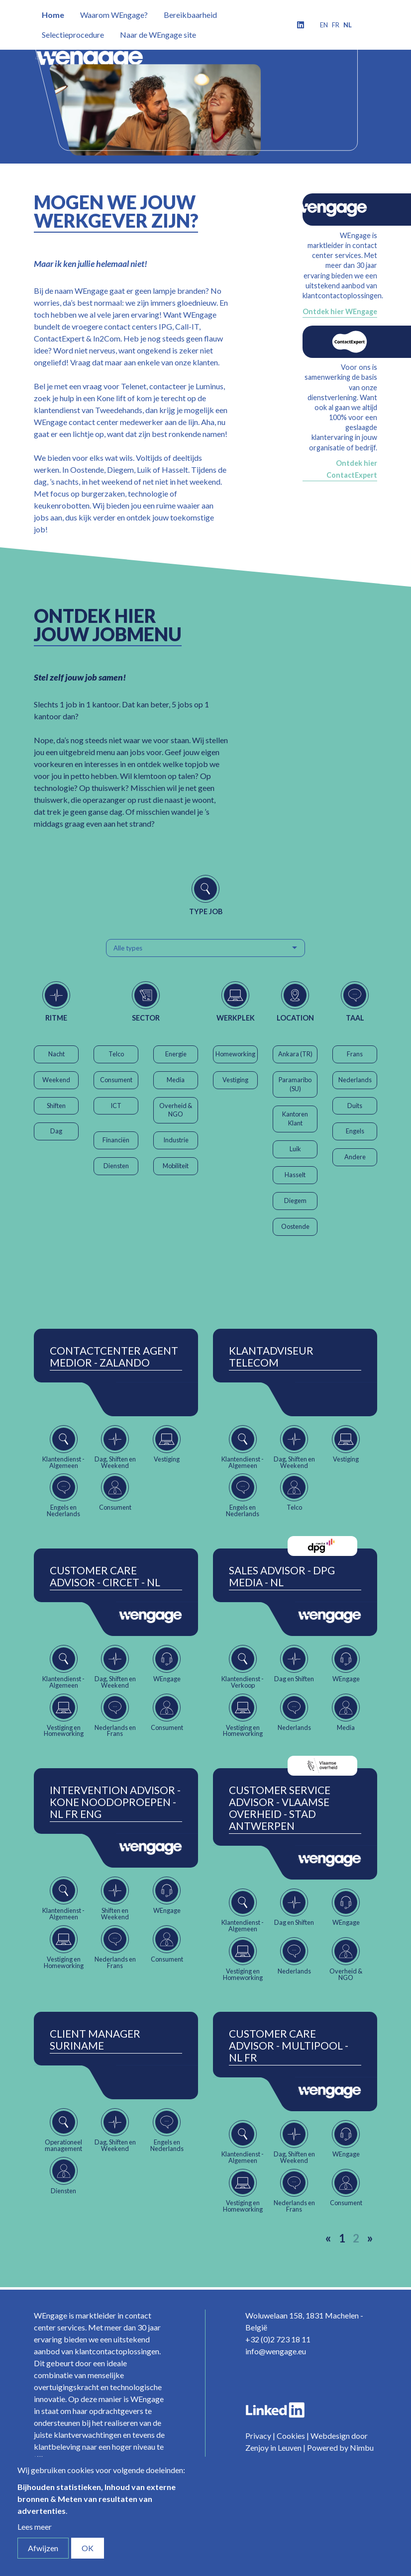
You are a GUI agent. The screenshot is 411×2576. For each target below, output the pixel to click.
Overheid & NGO (175, 1110)
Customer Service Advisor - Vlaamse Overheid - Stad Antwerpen (279, 1808)
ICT (115, 1106)
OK (88, 2548)
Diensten (116, 1166)
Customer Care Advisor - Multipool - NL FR (288, 2045)
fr (335, 25)
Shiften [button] (56, 1106)
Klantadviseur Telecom (271, 1357)
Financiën (116, 1140)
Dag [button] (56, 1131)
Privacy (258, 2435)
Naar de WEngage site (158, 34)
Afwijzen (43, 2548)
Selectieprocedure (73, 34)
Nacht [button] (56, 1054)
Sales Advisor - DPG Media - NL (282, 1576)
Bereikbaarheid (190, 14)
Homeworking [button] (235, 1054)
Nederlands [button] (355, 1080)
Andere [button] (355, 1157)
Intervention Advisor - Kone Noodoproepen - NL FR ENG (115, 1802)
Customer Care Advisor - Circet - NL (105, 1576)
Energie (176, 1054)
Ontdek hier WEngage (340, 311)
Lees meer (34, 2526)
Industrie (176, 1140)
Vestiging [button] (235, 1080)
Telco (116, 1054)
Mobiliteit (176, 1166)
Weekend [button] (56, 1080)
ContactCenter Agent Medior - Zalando (114, 1357)
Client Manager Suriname (95, 2040)
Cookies (291, 2435)
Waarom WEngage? (114, 14)
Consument (116, 1080)
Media (176, 1080)
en (324, 25)
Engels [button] (355, 1131)
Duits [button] (354, 1106)
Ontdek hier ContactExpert (351, 469)
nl (347, 25)
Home (53, 14)
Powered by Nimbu (340, 2447)
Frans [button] (355, 1054)
